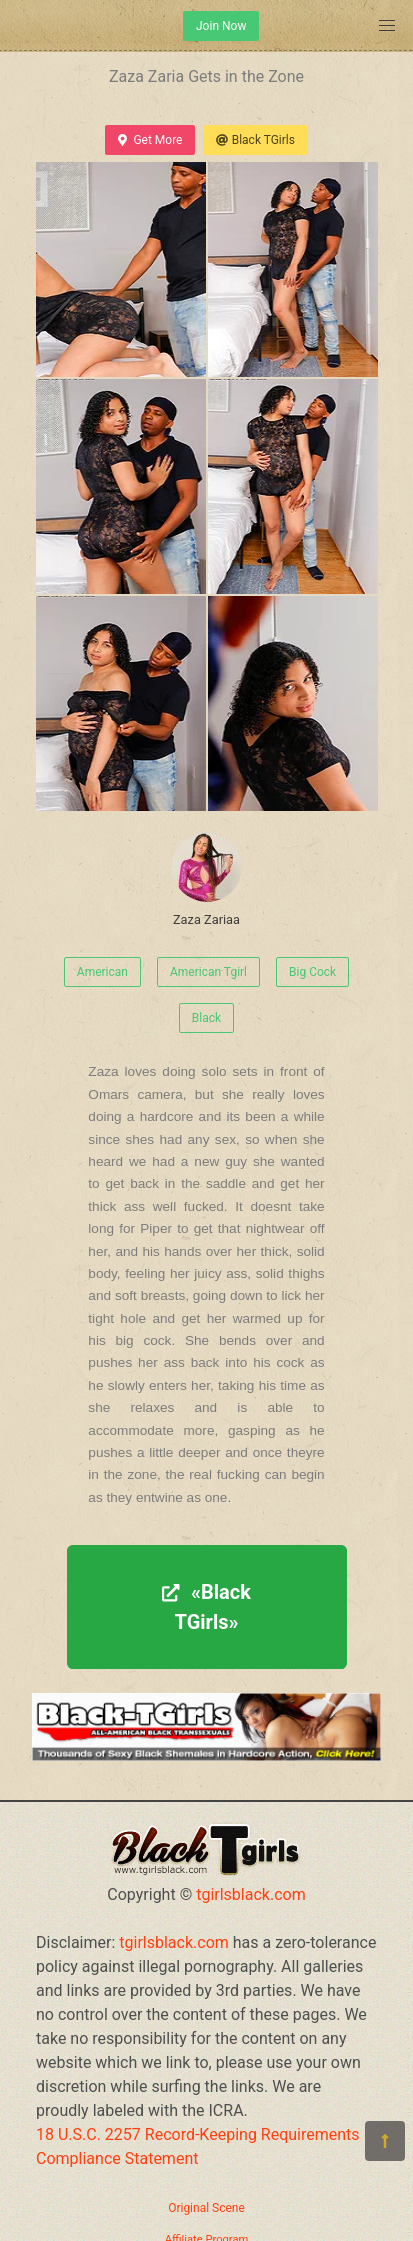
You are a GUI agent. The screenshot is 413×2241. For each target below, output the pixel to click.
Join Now (221, 26)
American (102, 972)
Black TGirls (255, 140)
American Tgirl (208, 972)
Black (206, 1018)
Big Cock (312, 972)
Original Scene (206, 2208)
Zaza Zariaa (207, 879)
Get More (150, 140)
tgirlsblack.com (251, 1894)
